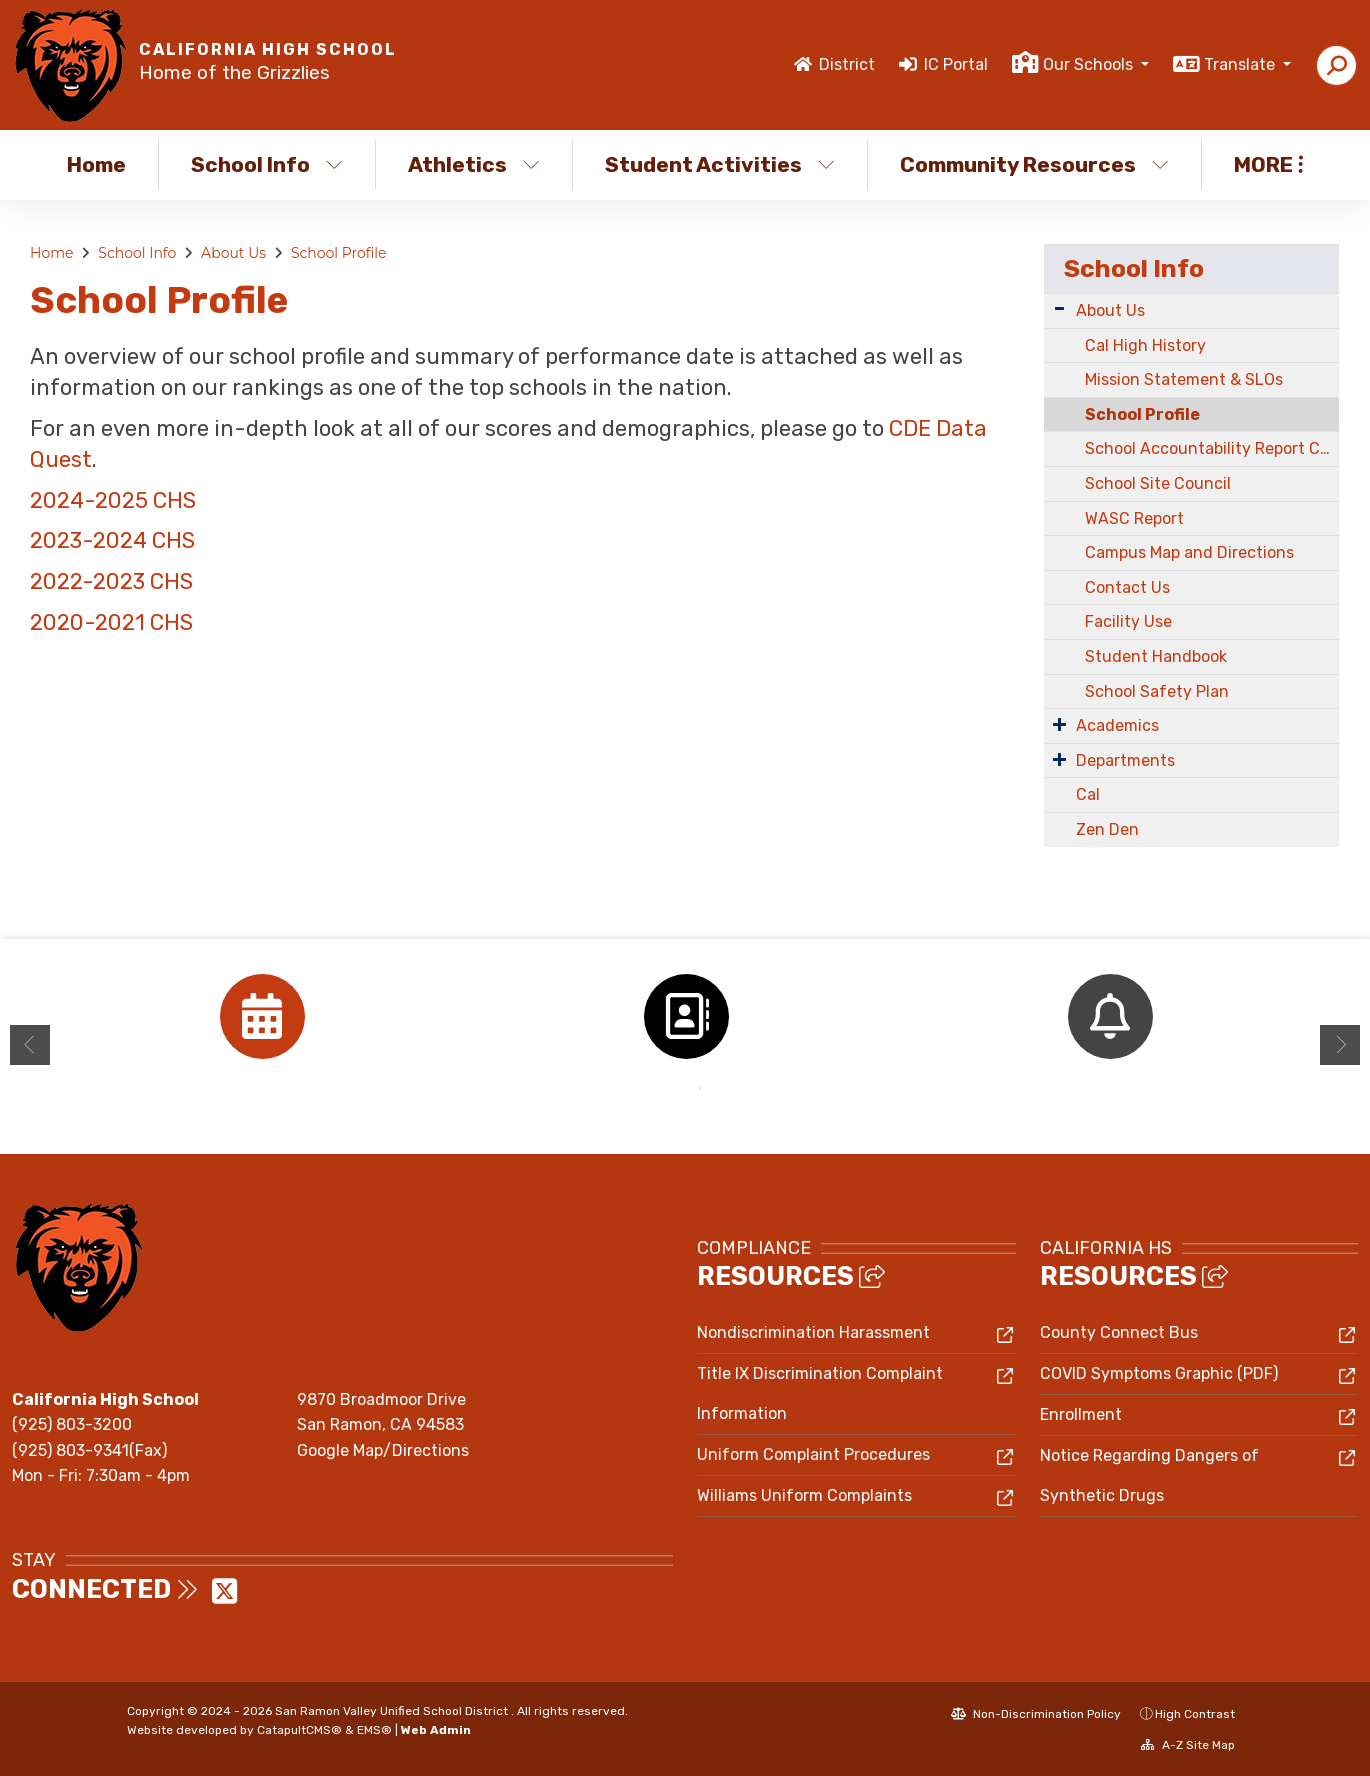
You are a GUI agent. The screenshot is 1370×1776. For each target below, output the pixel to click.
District (847, 64)
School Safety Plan (1157, 691)
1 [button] (670, 1089)
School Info (267, 164)
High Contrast (1195, 1714)
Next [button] (1340, 1045)
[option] (262, 1016)
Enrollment (1081, 1414)
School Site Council (1158, 483)
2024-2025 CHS (113, 500)
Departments (1125, 760)
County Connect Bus (1119, 1332)
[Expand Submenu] (1059, 308)
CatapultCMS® (299, 1730)
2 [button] (700, 1089)
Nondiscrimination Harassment (813, 1332)
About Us (233, 253)
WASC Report (1134, 518)
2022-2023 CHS (111, 581)
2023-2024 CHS (112, 540)
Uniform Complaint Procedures (813, 1454)
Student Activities (720, 164)
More (1268, 164)
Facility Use (1128, 621)
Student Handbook (1156, 656)
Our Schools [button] (1090, 64)
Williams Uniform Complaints (804, 1495)
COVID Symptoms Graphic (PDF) (1159, 1373)
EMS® (374, 1730)
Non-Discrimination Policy (1036, 1714)
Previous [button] (30, 1045)
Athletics (474, 164)
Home (96, 164)
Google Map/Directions (383, 1450)
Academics (1117, 725)
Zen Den (1107, 829)
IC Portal (956, 64)
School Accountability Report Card (1212, 448)
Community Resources (1034, 164)
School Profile (339, 253)
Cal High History (1145, 345)
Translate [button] (1241, 64)
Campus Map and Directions (1189, 552)
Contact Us (1127, 587)
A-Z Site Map (1188, 1745)
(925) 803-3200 (72, 1424)
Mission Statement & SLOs (1184, 379)
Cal (1088, 794)
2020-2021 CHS (114, 622)
